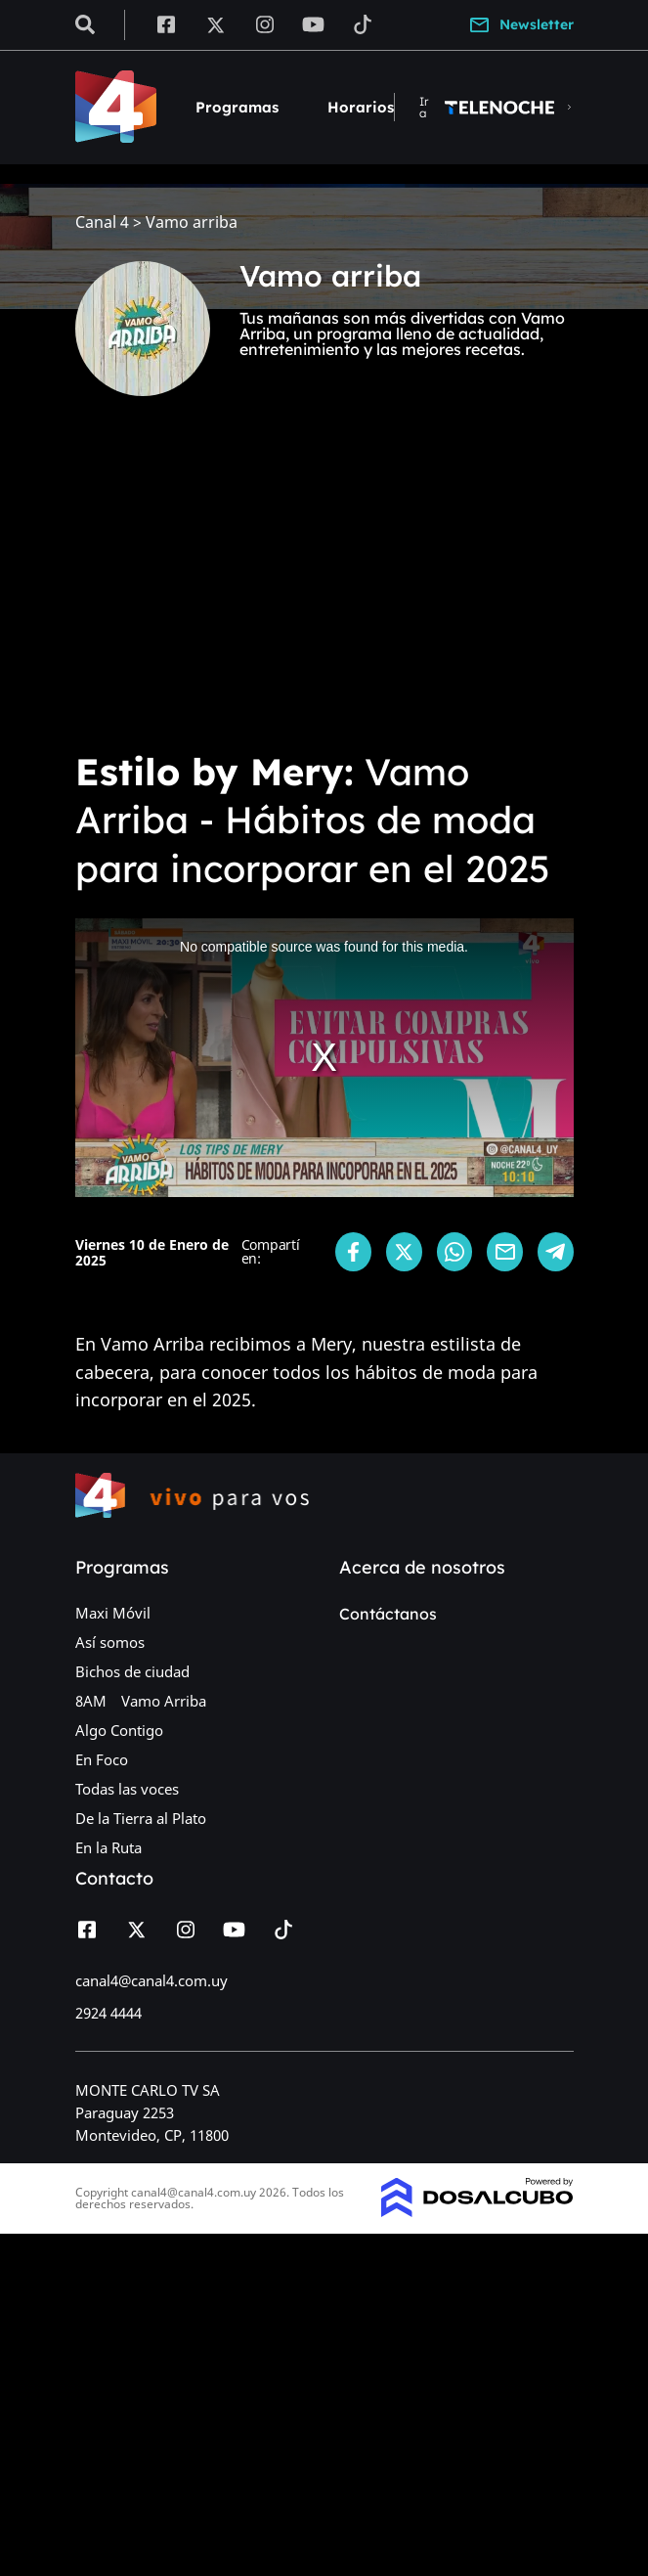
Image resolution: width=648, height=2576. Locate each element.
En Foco (101, 1759)
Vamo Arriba (163, 1700)
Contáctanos (388, 1613)
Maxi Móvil (113, 1612)
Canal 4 (102, 222)
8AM (91, 1700)
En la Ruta (108, 1847)
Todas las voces (127, 1789)
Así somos (110, 1642)
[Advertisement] (324, 587)
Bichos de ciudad (132, 1671)
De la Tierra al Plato (140, 1818)
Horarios (360, 107)
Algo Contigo (119, 1730)
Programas (237, 107)
